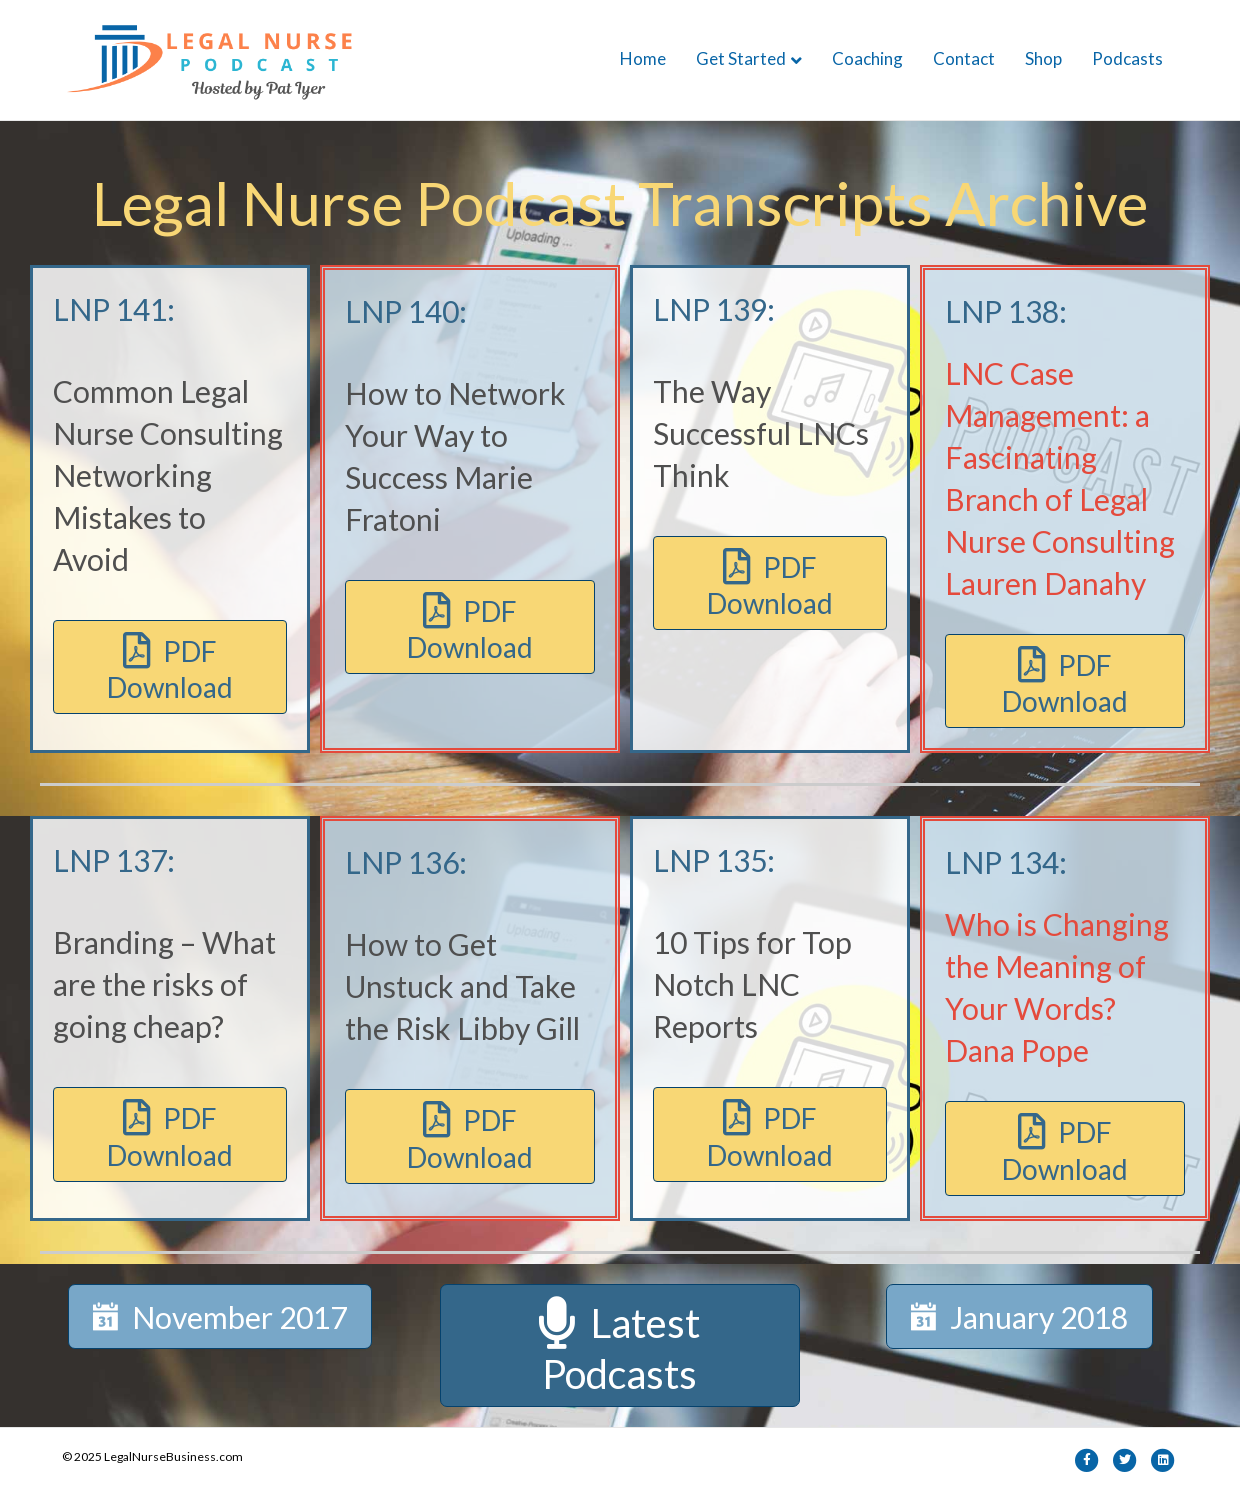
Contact (964, 58)
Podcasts (1127, 58)
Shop (1043, 58)
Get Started (741, 58)
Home (643, 58)
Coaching (867, 58)
